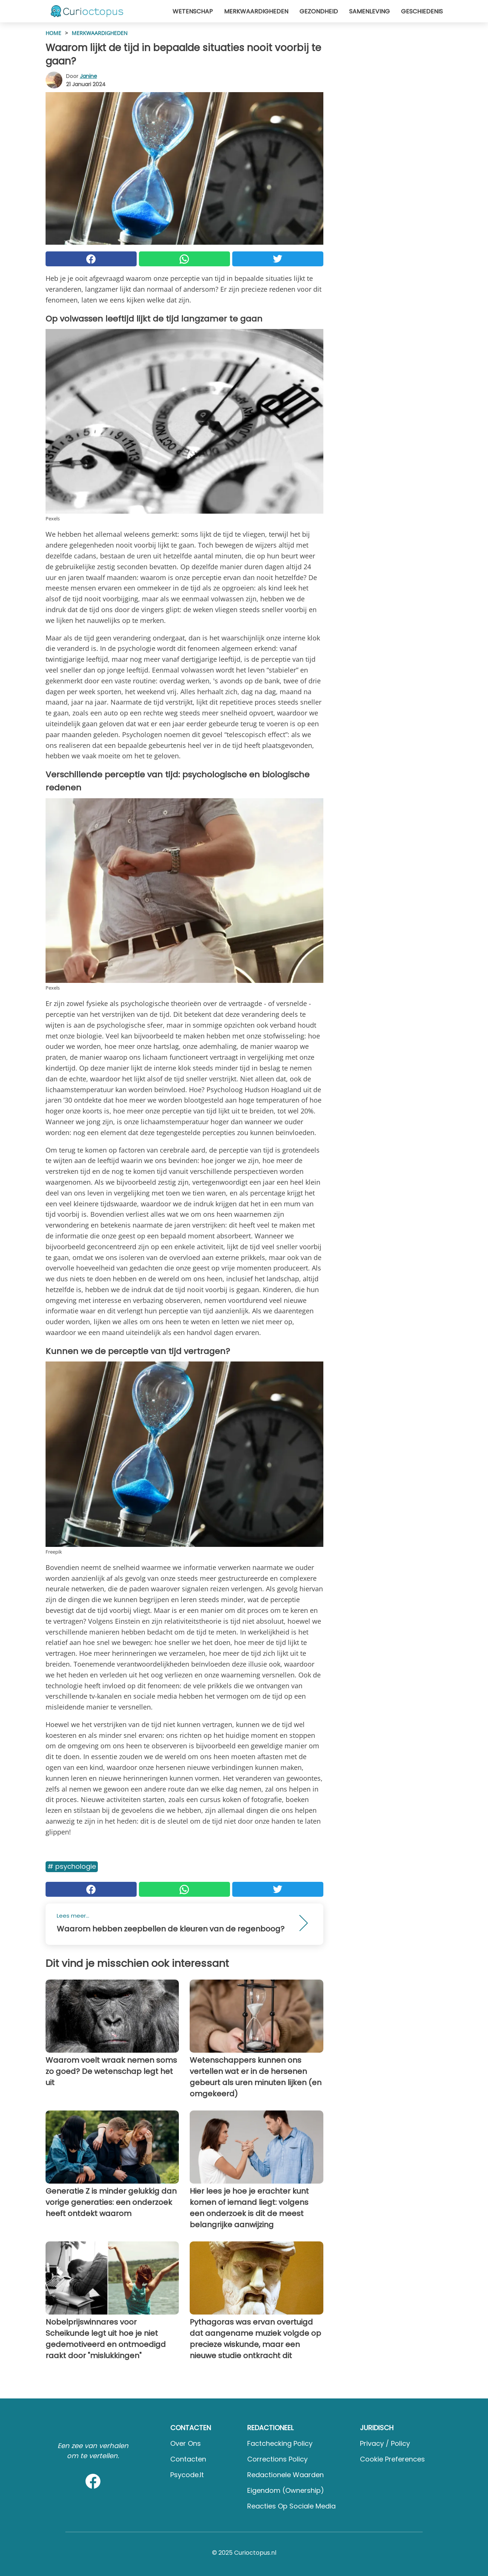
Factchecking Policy (280, 2443)
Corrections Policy (277, 2459)
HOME (53, 33)
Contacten (188, 2459)
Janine (88, 76)
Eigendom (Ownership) (285, 2490)
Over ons (185, 2443)
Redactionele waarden (285, 2474)
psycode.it (187, 2474)
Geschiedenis (422, 11)
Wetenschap (192, 11)
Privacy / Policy (385, 2443)
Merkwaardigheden (256, 11)
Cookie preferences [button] (392, 2459)
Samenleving (369, 11)
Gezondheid (318, 11)
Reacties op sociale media (291, 2506)
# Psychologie (71, 1866)
